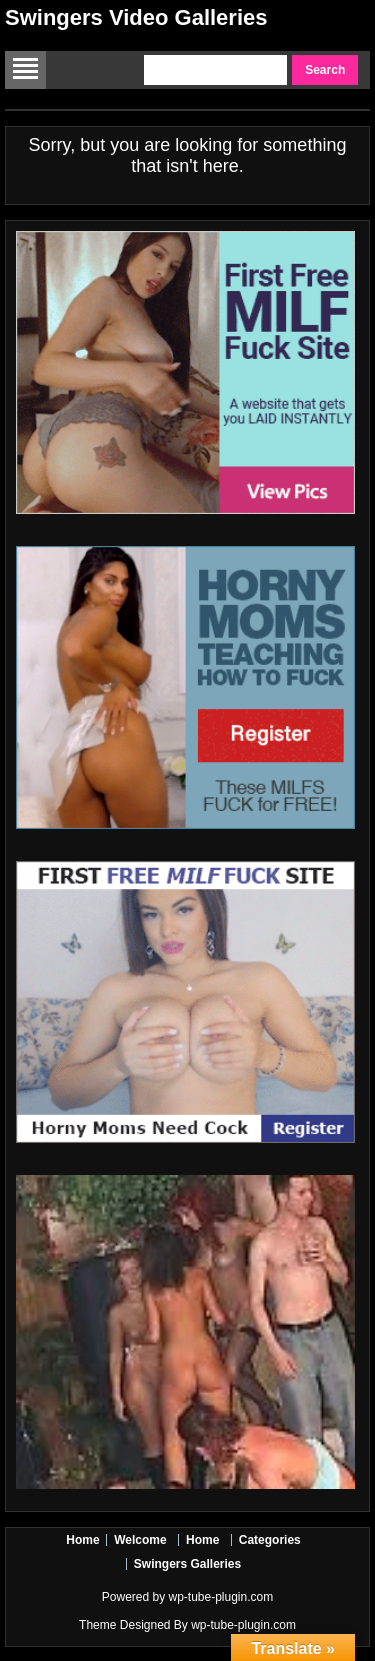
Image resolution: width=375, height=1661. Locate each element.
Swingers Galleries (187, 1564)
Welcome (140, 1540)
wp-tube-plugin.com (220, 1597)
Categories (270, 1540)
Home (82, 1540)
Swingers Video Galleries (136, 17)
